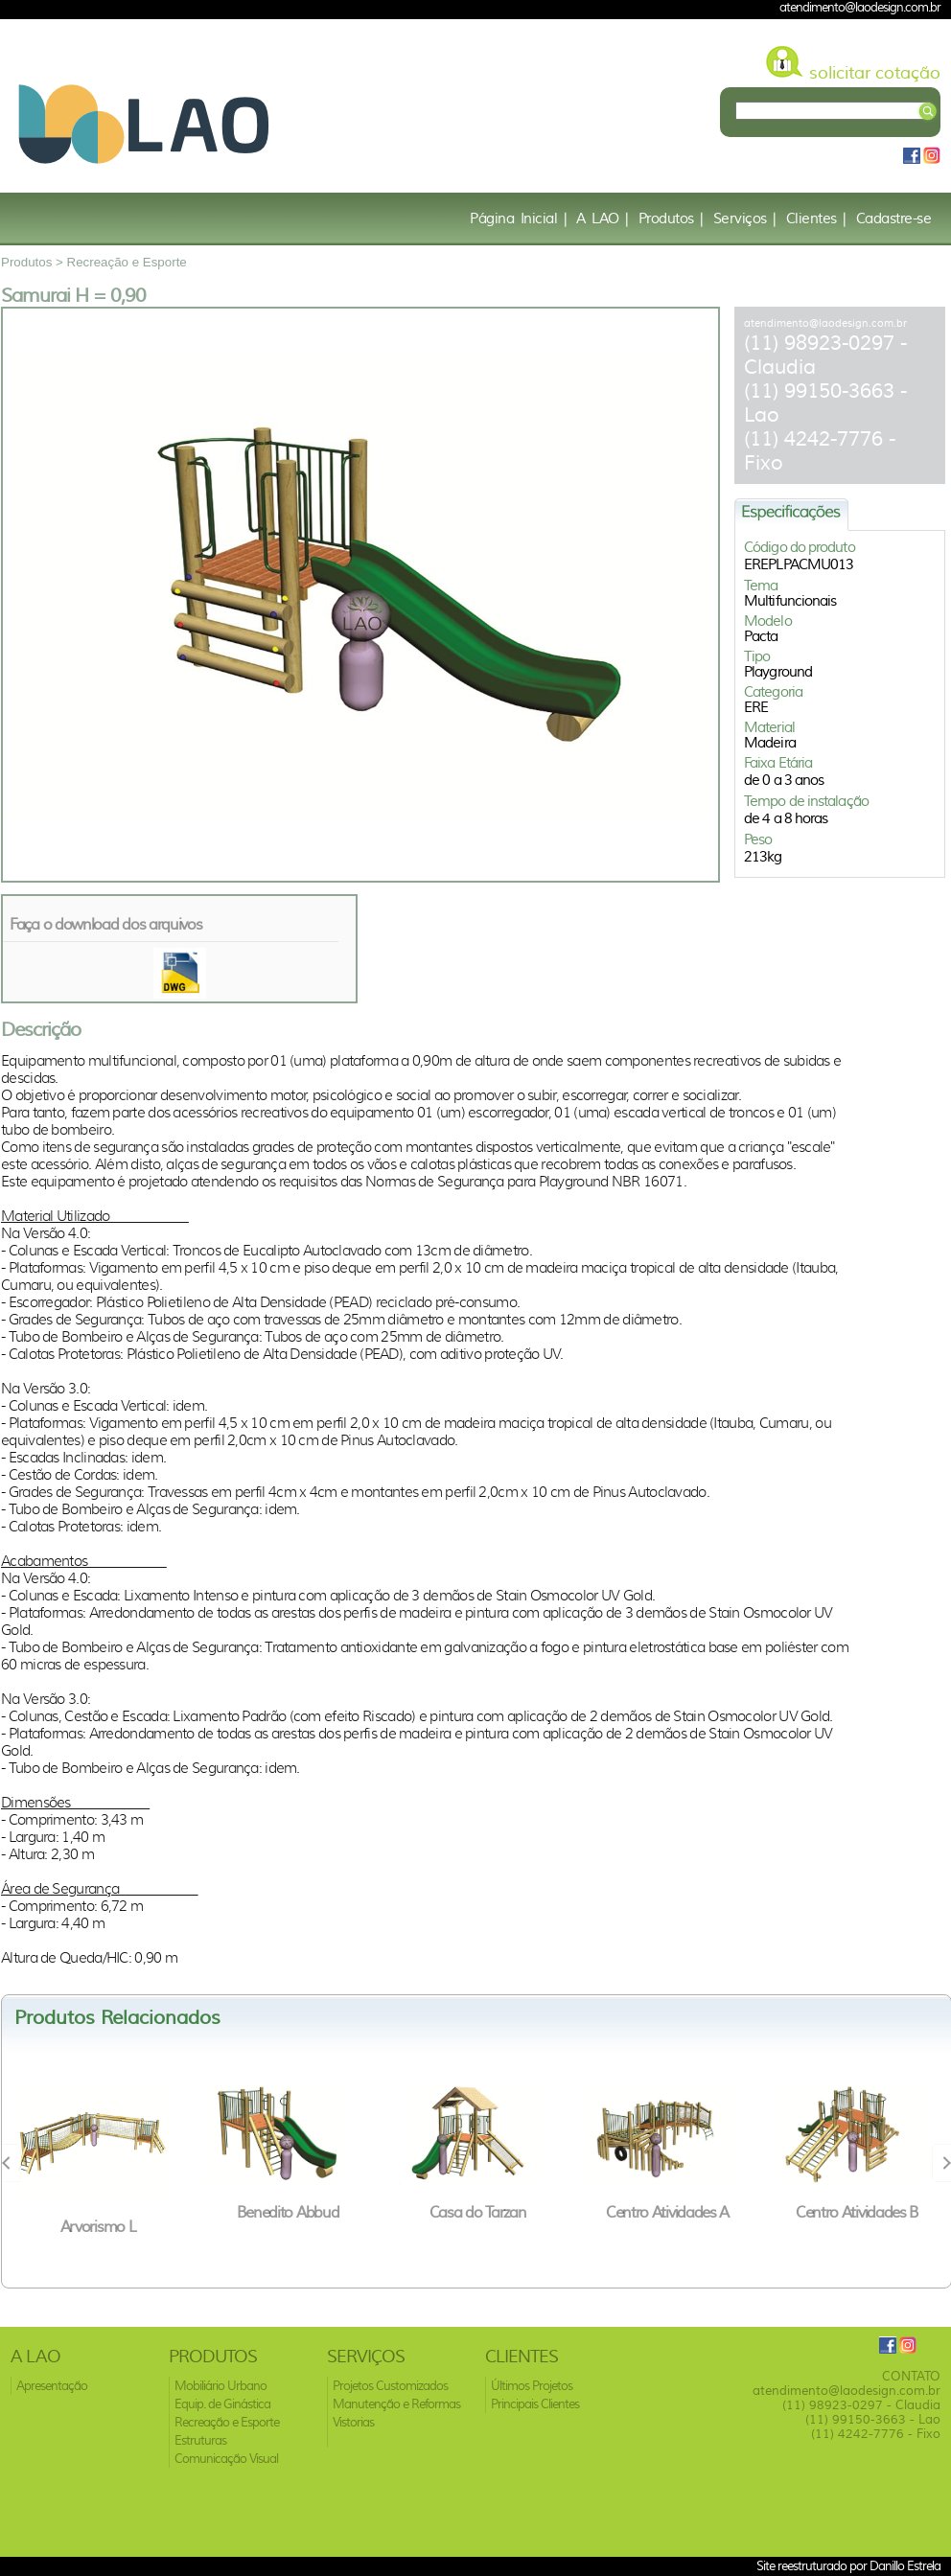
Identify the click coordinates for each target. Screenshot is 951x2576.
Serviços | (745, 218)
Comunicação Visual (226, 2458)
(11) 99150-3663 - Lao (872, 2419)
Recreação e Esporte (127, 262)
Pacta (761, 636)
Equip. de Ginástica (222, 2404)
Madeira (770, 742)
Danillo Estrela (905, 2565)
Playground (778, 671)
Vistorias (353, 2422)
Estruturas (200, 2440)
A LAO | (602, 218)
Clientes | (816, 218)
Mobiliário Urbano (220, 2386)
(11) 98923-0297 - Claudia (861, 2405)
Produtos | (671, 218)
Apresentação (51, 2386)
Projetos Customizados (390, 2386)
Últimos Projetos (531, 2386)
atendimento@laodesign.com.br (825, 323)
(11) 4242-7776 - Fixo (875, 2433)
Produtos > (34, 262)
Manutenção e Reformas (396, 2404)
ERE (756, 707)
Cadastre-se (894, 218)
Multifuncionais (790, 601)
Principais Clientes (535, 2404)
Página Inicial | (518, 218)
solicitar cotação (874, 72)
